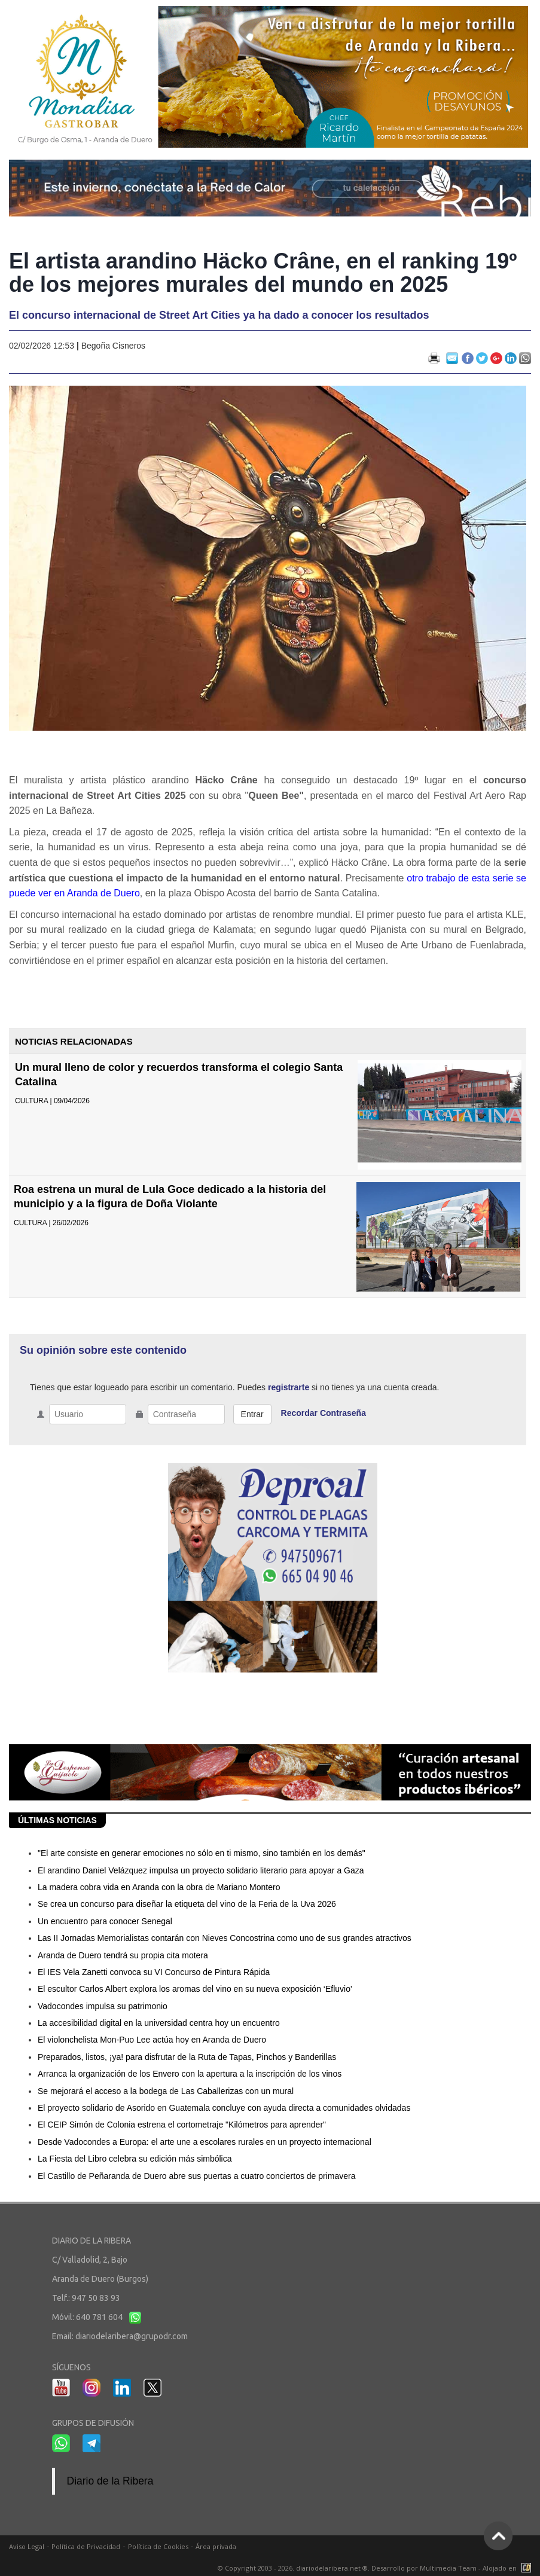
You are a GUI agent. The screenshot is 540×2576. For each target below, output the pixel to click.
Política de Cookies (158, 2546)
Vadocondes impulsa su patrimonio (102, 2006)
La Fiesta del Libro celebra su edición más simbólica (135, 2158)
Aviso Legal (26, 2546)
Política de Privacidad (85, 2546)
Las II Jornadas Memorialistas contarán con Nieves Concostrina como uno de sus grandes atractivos (224, 1938)
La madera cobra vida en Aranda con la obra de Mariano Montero (159, 1887)
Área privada (216, 2546)
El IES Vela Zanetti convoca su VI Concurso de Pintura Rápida (154, 1972)
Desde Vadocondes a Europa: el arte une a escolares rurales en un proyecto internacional (204, 2142)
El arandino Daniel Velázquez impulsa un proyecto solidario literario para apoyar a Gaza (201, 1870)
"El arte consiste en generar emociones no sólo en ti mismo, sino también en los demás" (201, 1853)
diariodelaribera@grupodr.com (131, 2336)
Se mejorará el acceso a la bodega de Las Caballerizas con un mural (166, 2091)
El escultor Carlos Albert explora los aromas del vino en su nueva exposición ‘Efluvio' (195, 1989)
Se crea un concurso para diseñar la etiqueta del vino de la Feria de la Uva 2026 (187, 1904)
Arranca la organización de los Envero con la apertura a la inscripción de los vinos (189, 2073)
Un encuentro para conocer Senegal (105, 1921)
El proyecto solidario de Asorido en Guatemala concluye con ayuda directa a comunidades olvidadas (224, 2108)
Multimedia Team (448, 2567)
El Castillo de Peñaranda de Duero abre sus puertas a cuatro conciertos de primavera (197, 2176)
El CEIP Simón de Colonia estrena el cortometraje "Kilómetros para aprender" (182, 2124)
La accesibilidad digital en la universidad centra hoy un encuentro (159, 2023)
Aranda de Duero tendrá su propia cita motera (123, 1955)
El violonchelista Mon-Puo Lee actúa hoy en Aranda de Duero (152, 2039)
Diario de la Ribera (110, 2481)
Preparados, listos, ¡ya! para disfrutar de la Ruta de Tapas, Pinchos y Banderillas (187, 2057)
